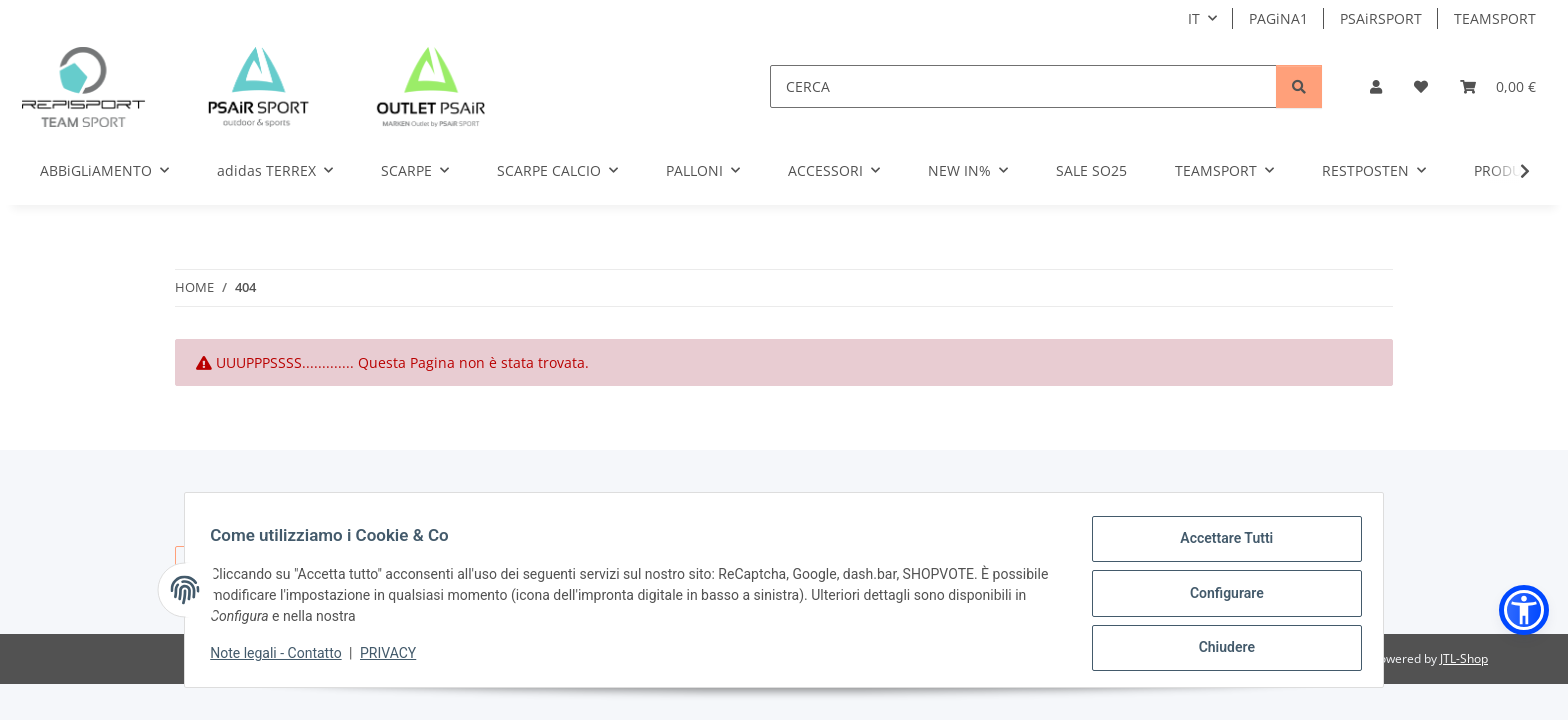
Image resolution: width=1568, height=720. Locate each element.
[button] (1376, 86)
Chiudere (1220, 649)
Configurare (1220, 597)
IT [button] (1194, 18)
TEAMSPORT (1495, 18)
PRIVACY (395, 657)
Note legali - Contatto (282, 657)
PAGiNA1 (1278, 18)
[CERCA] (1023, 86)
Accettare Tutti (1220, 545)
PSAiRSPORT (1381, 18)
